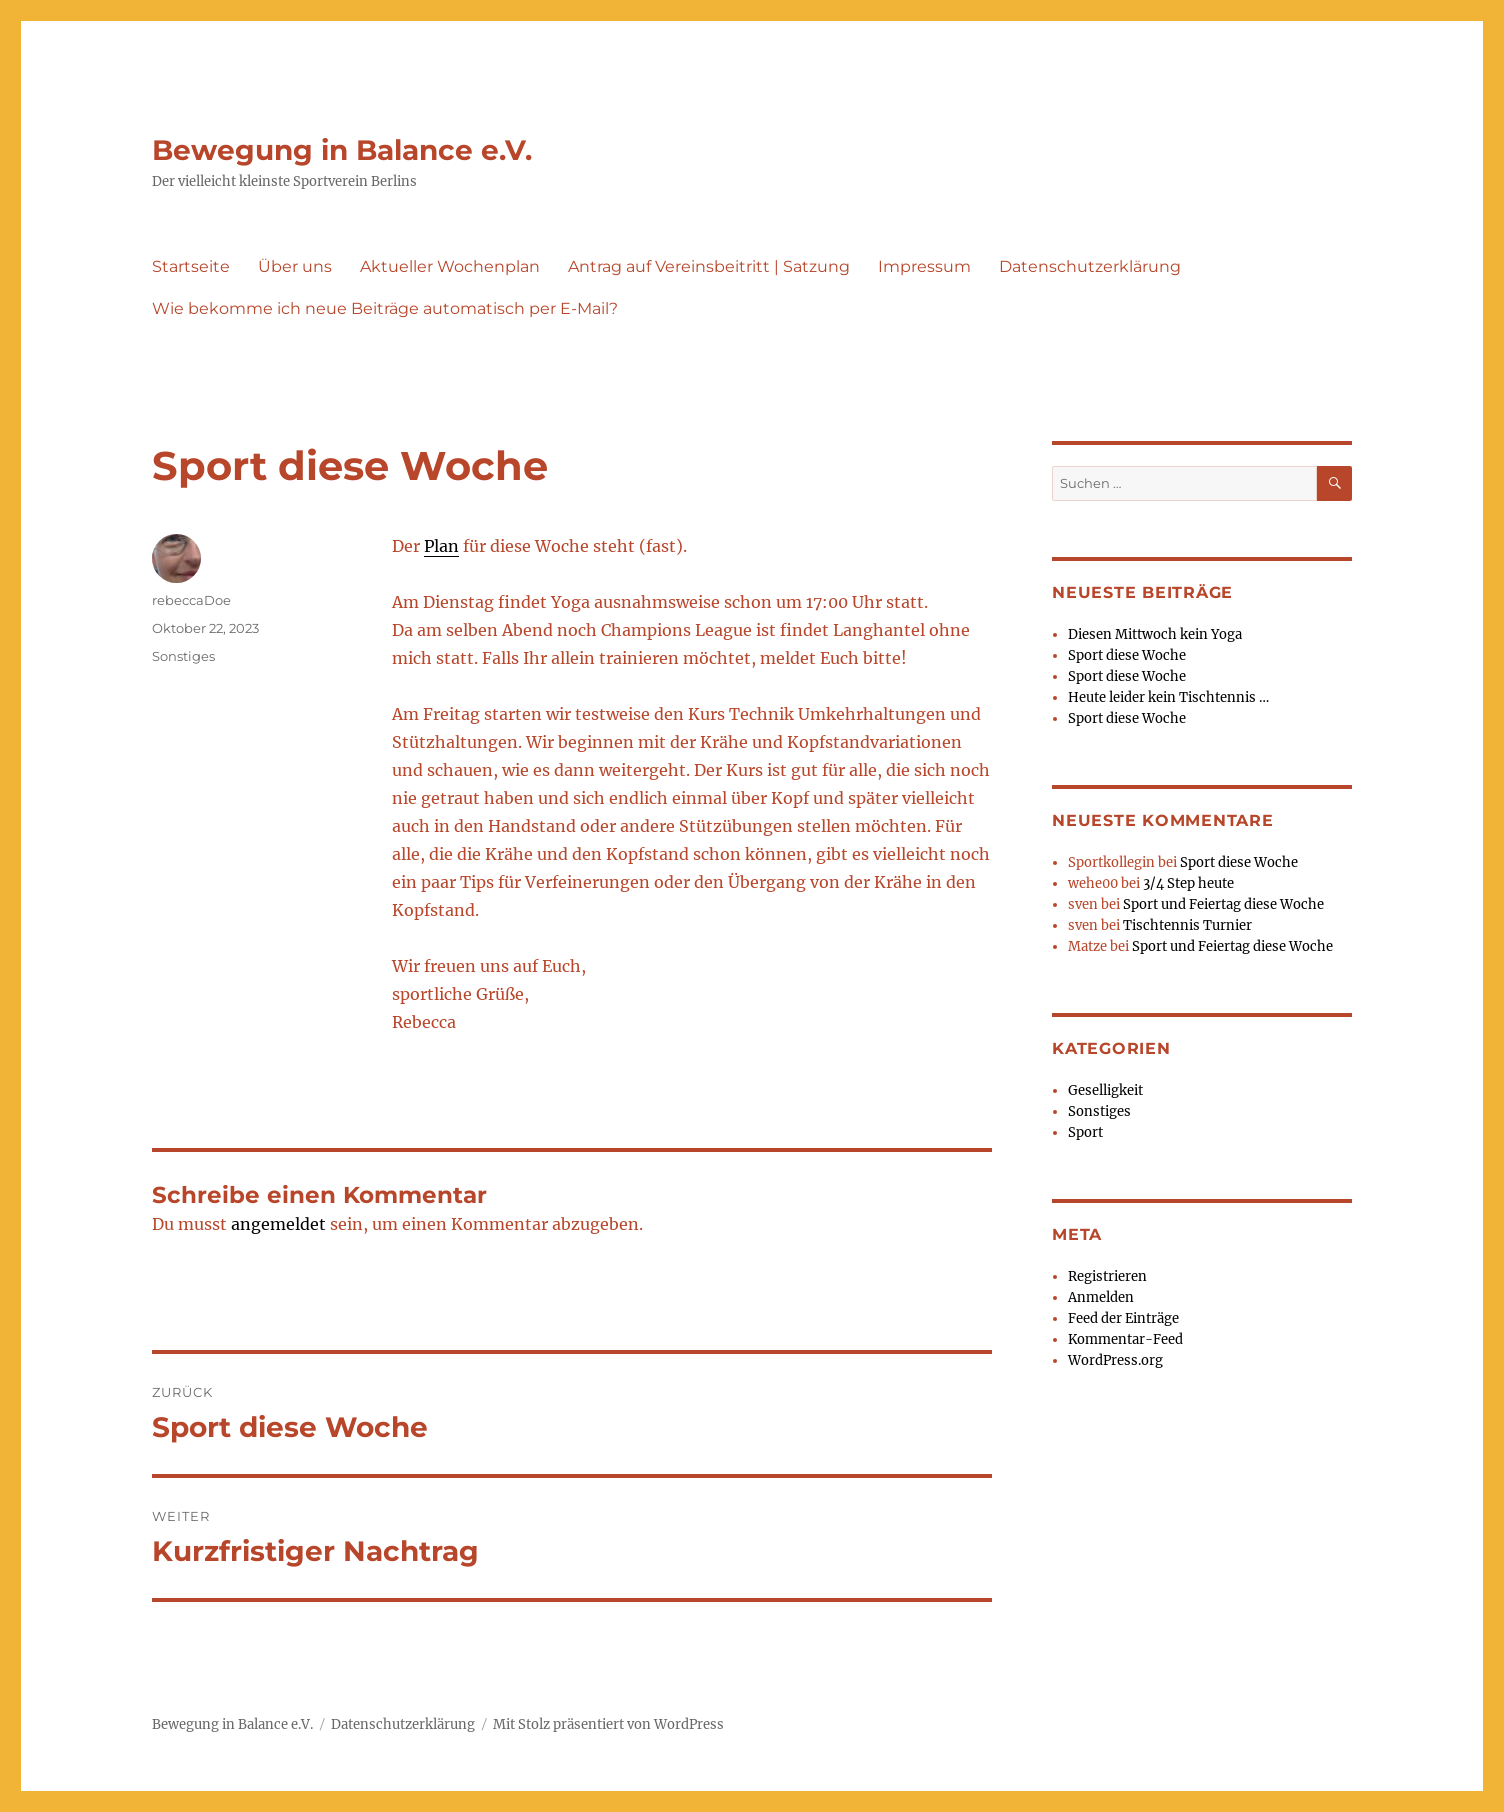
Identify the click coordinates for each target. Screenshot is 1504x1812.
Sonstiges (183, 656)
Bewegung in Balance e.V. (342, 150)
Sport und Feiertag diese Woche (1223, 904)
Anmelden (1101, 1297)
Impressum (924, 266)
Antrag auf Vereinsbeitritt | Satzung (709, 266)
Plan (441, 546)
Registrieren (1107, 1276)
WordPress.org (1115, 1360)
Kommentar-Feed (1125, 1339)
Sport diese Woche (1127, 655)
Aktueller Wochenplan (450, 266)
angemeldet (278, 1224)
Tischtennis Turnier (1187, 925)
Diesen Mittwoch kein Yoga (1155, 634)
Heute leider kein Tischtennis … (1168, 697)
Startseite (191, 266)
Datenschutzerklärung (1090, 266)
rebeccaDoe (191, 600)
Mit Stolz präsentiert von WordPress (608, 1724)
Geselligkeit (1105, 1090)
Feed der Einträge (1123, 1318)
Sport (1085, 1132)
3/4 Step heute (1188, 883)
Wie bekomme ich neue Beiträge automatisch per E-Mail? (385, 308)
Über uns (295, 266)
